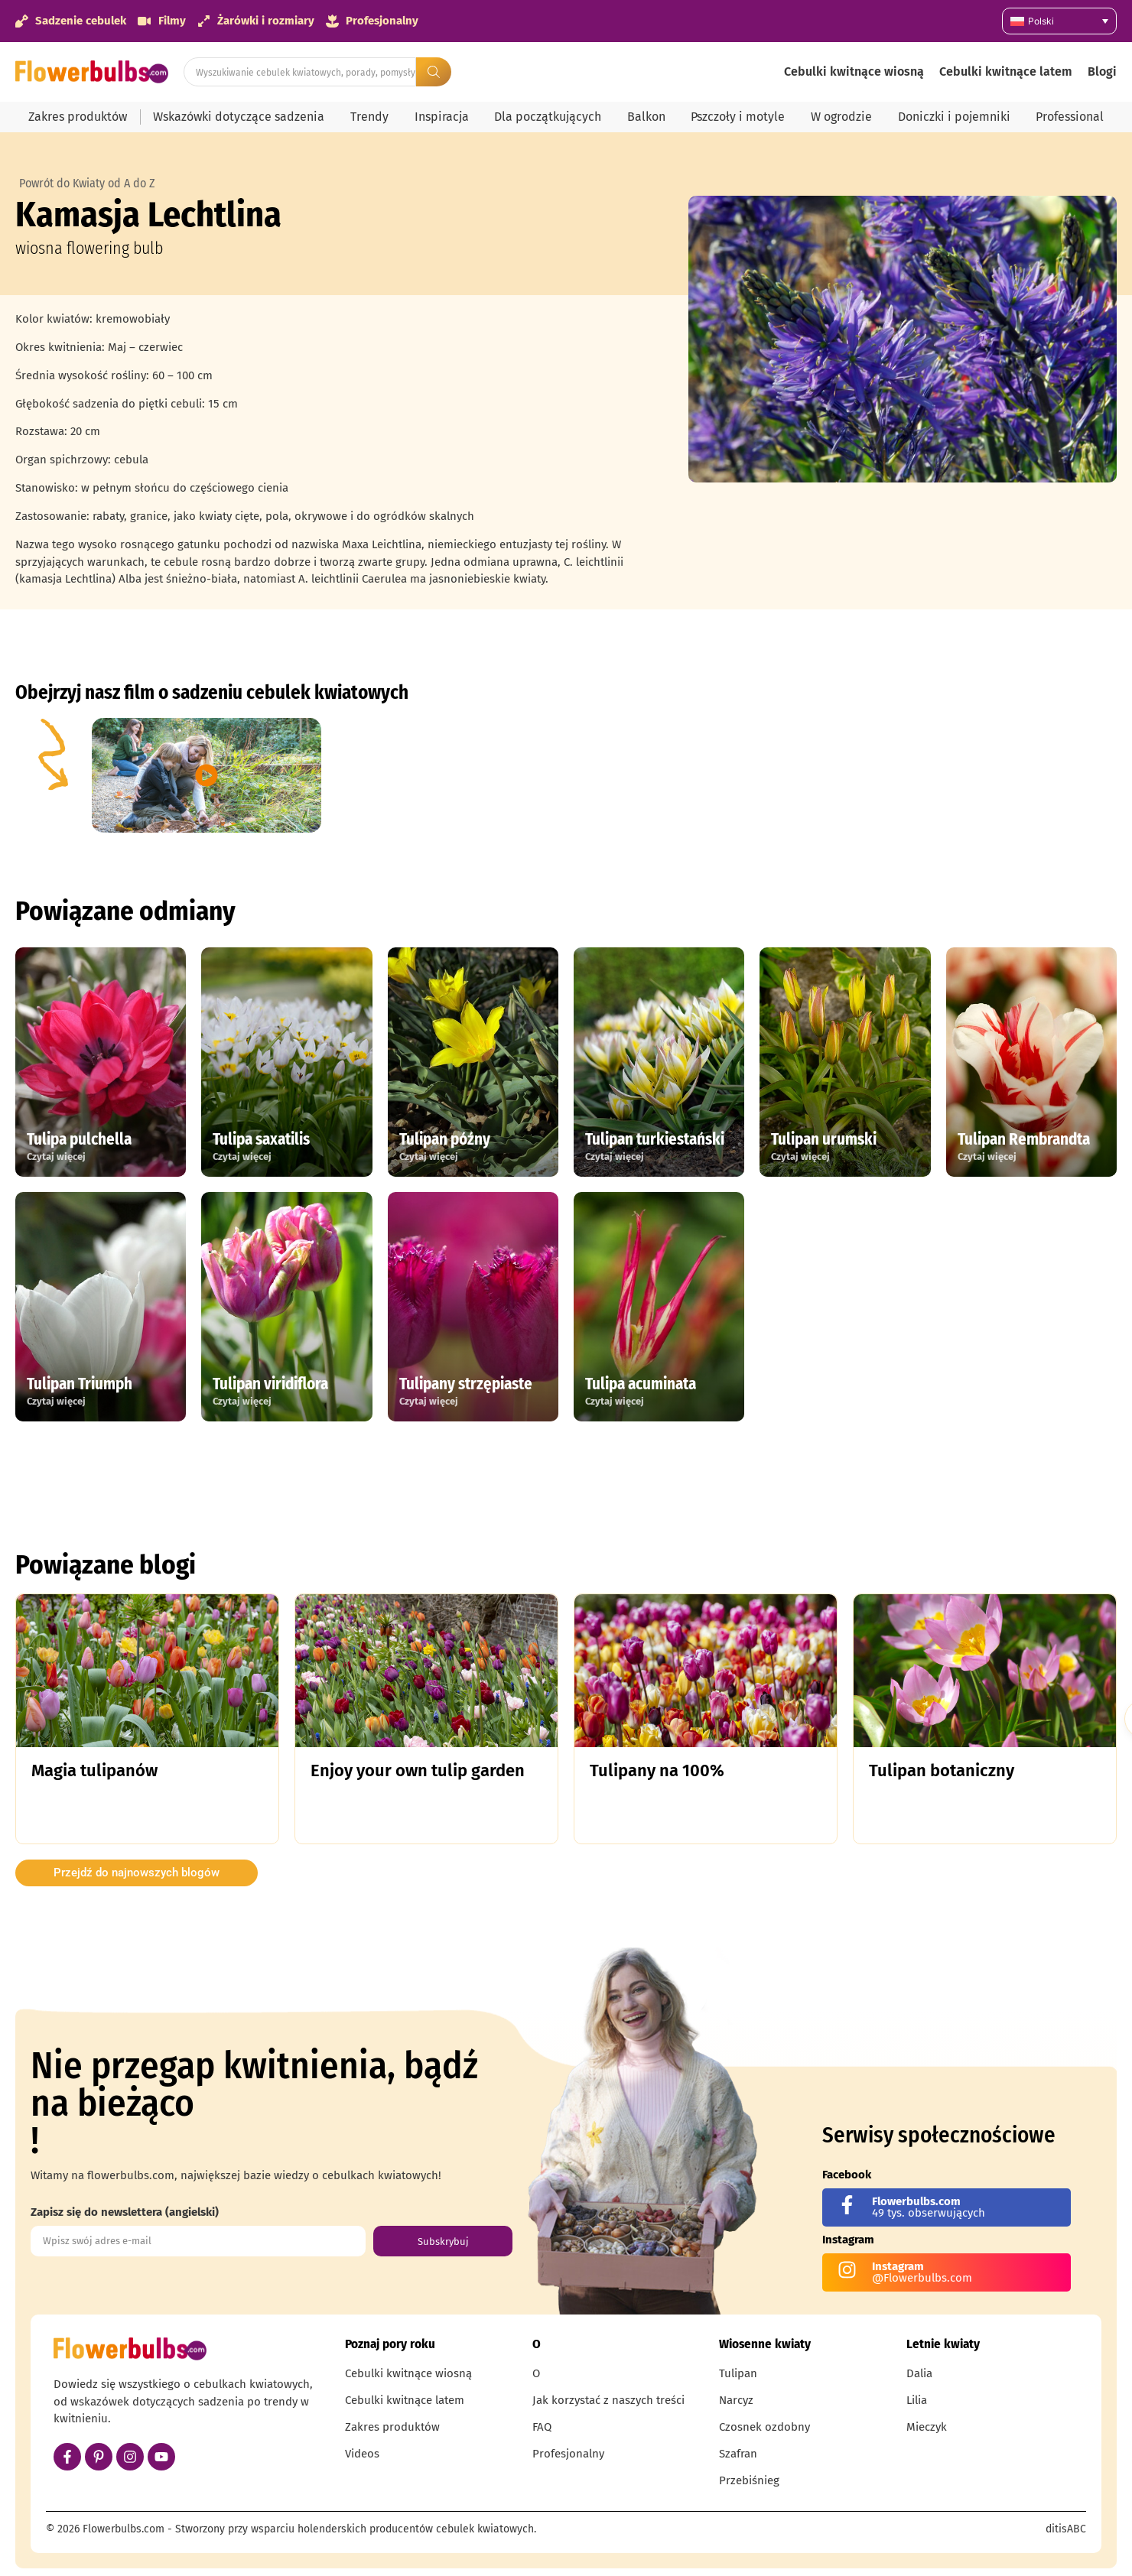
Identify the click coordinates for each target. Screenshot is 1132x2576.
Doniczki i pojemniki (954, 116)
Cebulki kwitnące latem (1005, 71)
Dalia (919, 2373)
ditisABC (1066, 2528)
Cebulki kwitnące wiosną (854, 71)
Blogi (1102, 71)
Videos (362, 2454)
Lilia (916, 2400)
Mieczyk (926, 2427)
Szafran (738, 2454)
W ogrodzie (841, 116)
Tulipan (738, 2373)
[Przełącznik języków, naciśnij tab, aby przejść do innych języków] (1059, 21)
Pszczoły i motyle (738, 116)
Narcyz (736, 2400)
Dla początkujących (547, 116)
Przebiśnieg (749, 2480)
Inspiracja (442, 116)
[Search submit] (433, 71)
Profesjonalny (568, 2454)
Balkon (646, 116)
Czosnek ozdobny (764, 2427)
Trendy (369, 116)
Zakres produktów (77, 116)
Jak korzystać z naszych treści (608, 2400)
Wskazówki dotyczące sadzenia (238, 116)
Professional (1070, 116)
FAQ (541, 2427)
